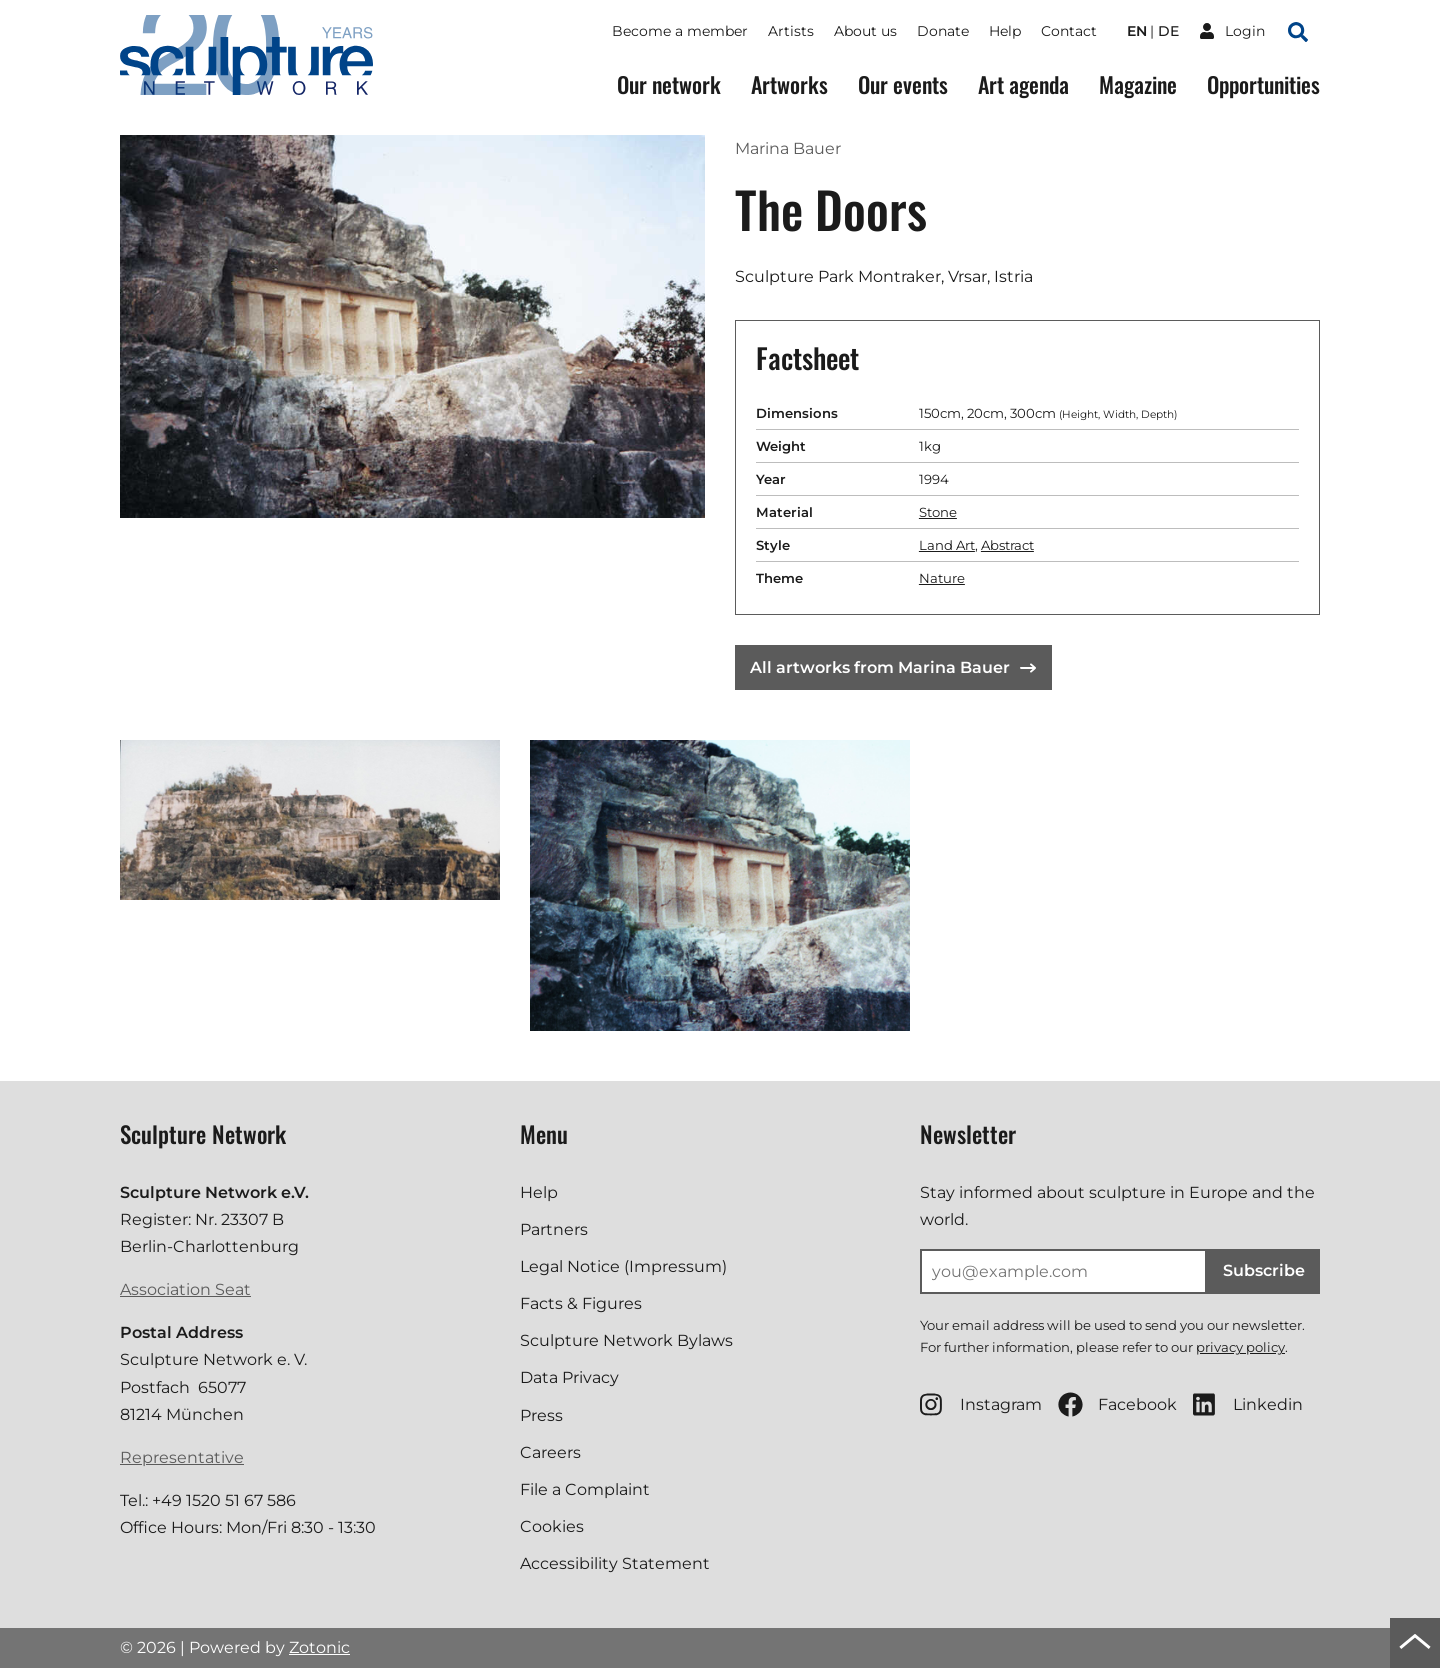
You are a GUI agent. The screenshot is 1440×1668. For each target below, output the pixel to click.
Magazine (1138, 84)
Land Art (947, 545)
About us (865, 31)
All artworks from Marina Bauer (893, 667)
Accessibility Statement (615, 1563)
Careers (550, 1452)
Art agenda (1023, 84)
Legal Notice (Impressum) (623, 1266)
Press (541, 1415)
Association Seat (185, 1289)
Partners (554, 1229)
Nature (942, 578)
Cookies (552, 1526)
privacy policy (1240, 1347)
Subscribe (1264, 1270)
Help (1005, 31)
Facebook (1117, 1404)
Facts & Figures (581, 1303)
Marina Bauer (788, 148)
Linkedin (1248, 1404)
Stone (938, 512)
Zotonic (319, 1647)
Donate (943, 31)
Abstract (1007, 545)
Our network (669, 84)
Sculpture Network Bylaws (626, 1340)
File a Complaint (585, 1489)
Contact (1069, 31)
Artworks (789, 84)
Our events (903, 84)
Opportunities (1263, 84)
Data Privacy (569, 1377)
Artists (791, 31)
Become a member (680, 31)
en (1137, 31)
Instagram (981, 1404)
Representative (182, 1457)
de (1168, 31)
